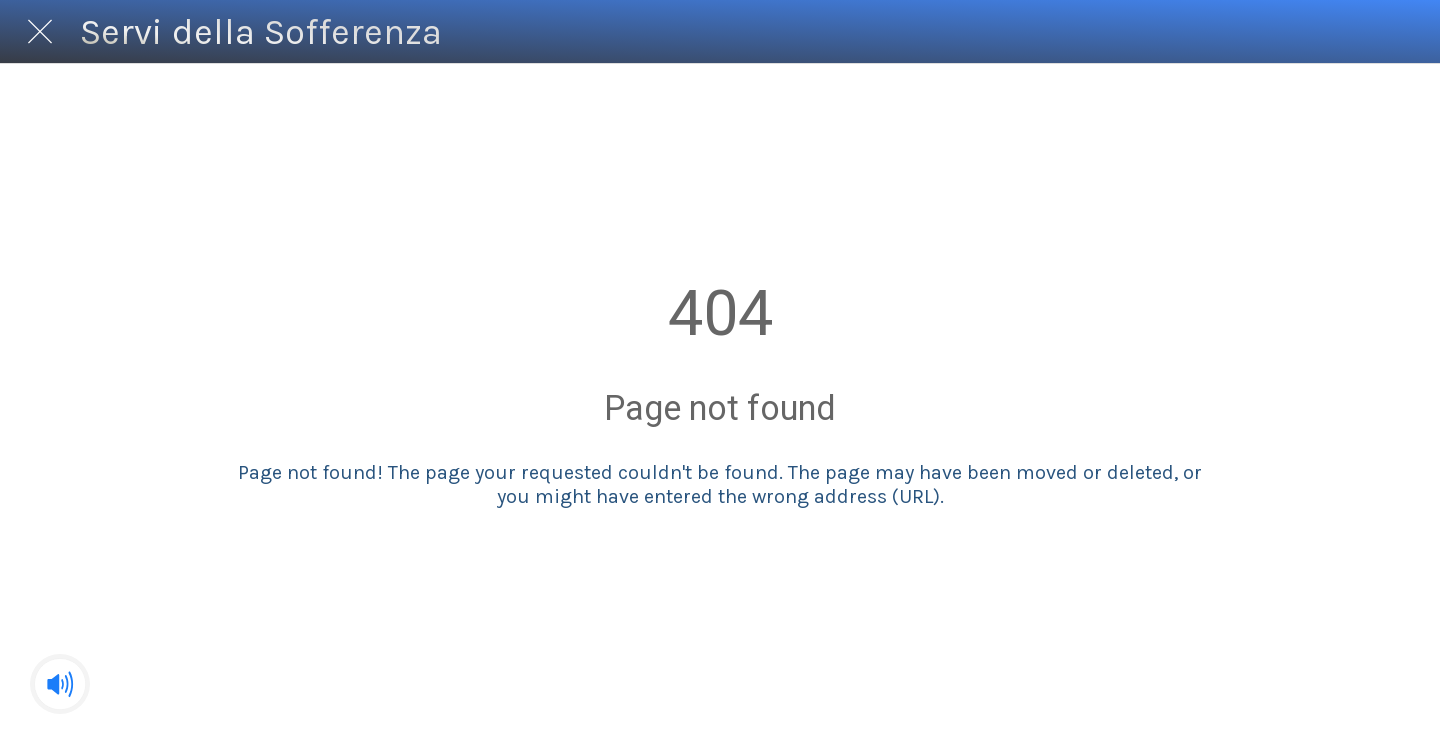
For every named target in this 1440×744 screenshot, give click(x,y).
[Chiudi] (40, 32)
